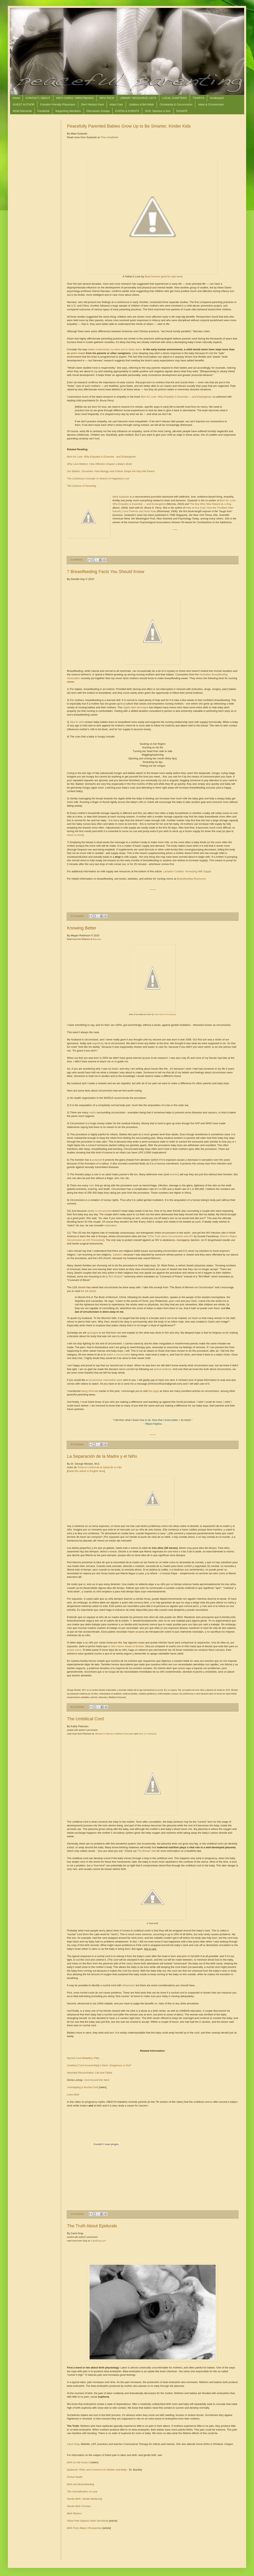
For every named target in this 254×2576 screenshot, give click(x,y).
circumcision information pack (105, 1379)
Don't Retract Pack (92, 104)
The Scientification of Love (82, 2491)
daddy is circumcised (99, 1210)
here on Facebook (147, 1734)
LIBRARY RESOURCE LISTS (138, 98)
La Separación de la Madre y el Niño (102, 1456)
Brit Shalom (115, 1276)
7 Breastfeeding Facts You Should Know (105, 571)
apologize (92, 1332)
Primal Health (75, 2476)
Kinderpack (217, 98)
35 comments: (78, 1444)
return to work (75, 834)
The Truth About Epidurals (92, 2225)
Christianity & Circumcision (176, 104)
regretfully (97, 1043)
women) (174, 1174)
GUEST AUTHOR (23, 104)
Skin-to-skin (76, 721)
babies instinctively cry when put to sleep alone (115, 349)
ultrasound (128, 1985)
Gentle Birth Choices (79, 2506)
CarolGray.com (98, 2241)
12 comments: (78, 916)
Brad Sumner (152, 276)
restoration (111, 1225)
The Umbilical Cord (85, 1718)
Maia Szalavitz (120, 496)
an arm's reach (76, 353)
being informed (89, 1391)
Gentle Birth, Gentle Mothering (84, 2498)
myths (92, 1112)
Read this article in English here (86, 1471)
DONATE (181, 111)
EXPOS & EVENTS (127, 111)
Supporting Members (68, 111)
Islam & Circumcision (211, 104)
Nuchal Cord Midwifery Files (83, 2058)
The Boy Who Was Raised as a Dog (210, 503)
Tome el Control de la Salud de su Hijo (100, 1467)
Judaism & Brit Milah (141, 104)
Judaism (117, 1254)
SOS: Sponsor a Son (158, 111)
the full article (88, 1291)
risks (91, 1185)
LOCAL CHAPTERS (174, 98)
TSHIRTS (198, 98)
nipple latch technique (135, 707)
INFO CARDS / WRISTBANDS (75, 98)
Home (16, 98)
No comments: (78, 1707)
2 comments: (77, 559)
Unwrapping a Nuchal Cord (82, 2087)
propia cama (74, 1649)
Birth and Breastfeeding (80, 2484)
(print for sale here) (172, 276)
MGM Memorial (22, 111)
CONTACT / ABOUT (38, 98)
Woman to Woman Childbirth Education (114, 1734)
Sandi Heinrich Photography (165, 1014)
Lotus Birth (73, 2094)
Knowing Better (81, 927)
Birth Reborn (74, 2513)
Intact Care (116, 104)
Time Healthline (109, 137)
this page (153, 1391)
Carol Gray (73, 2444)
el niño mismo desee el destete (126, 1646)
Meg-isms (97, 939)
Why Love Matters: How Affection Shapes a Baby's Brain (99, 463)
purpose (96, 1159)
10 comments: (78, 2214)
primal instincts (162, 1369)
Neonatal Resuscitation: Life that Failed (89, 2072)
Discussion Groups (98, 111)
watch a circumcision (119, 1354)
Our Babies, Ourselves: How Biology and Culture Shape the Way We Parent (110, 471)
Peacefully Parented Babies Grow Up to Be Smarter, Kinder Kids (129, 126)
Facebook (43, 111)
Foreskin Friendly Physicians (57, 104)
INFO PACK (106, 98)
